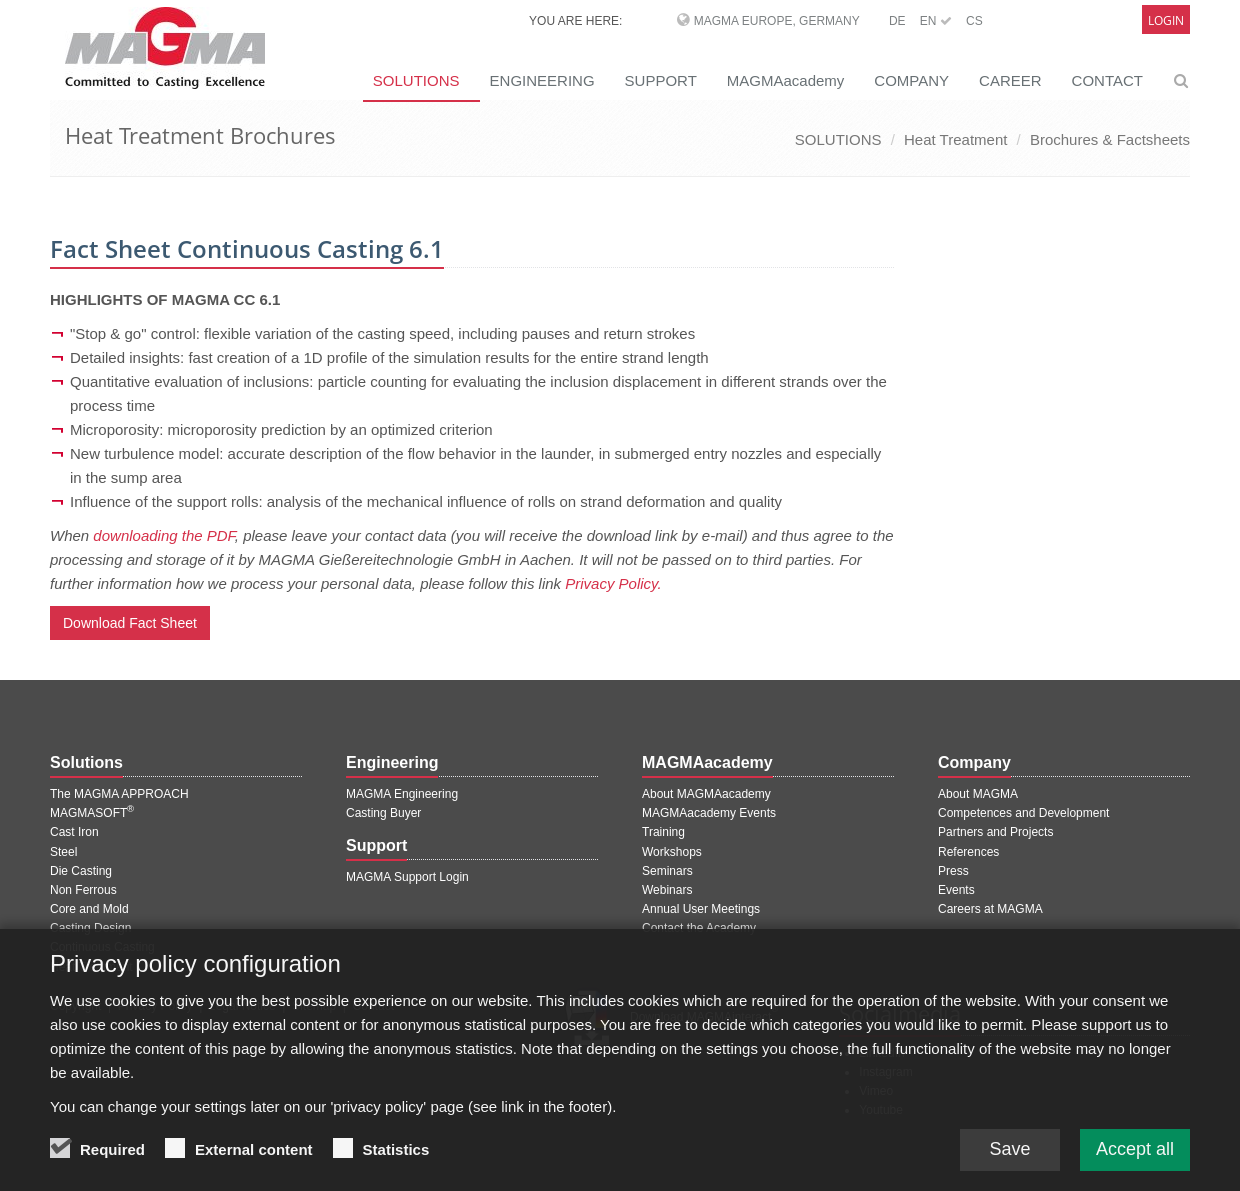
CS (974, 21)
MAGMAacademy (786, 80)
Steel (63, 852)
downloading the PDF (164, 535)
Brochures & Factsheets (1110, 139)
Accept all (1135, 1159)
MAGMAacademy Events (709, 813)
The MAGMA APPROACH (119, 794)
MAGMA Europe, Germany (777, 21)
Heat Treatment (955, 139)
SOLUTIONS (416, 80)
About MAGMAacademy (706, 794)
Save (1009, 1159)
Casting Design (90, 928)
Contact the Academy (699, 928)
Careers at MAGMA (990, 909)
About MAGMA (978, 794)
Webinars (667, 890)
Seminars (667, 871)
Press (953, 871)
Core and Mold (89, 909)
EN (936, 21)
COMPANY (911, 80)
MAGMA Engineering (402, 794)
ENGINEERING (542, 80)
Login (1166, 20)
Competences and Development (1023, 813)
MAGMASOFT (92, 813)
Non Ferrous (83, 890)
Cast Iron (74, 832)
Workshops (672, 852)
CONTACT (1107, 80)
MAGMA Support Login (407, 877)
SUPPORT (661, 80)
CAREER (1010, 80)
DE (897, 21)
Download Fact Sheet (130, 623)
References (968, 852)
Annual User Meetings (701, 909)
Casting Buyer (383, 813)
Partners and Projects (995, 832)
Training (663, 832)
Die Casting (81, 871)
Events (956, 890)
